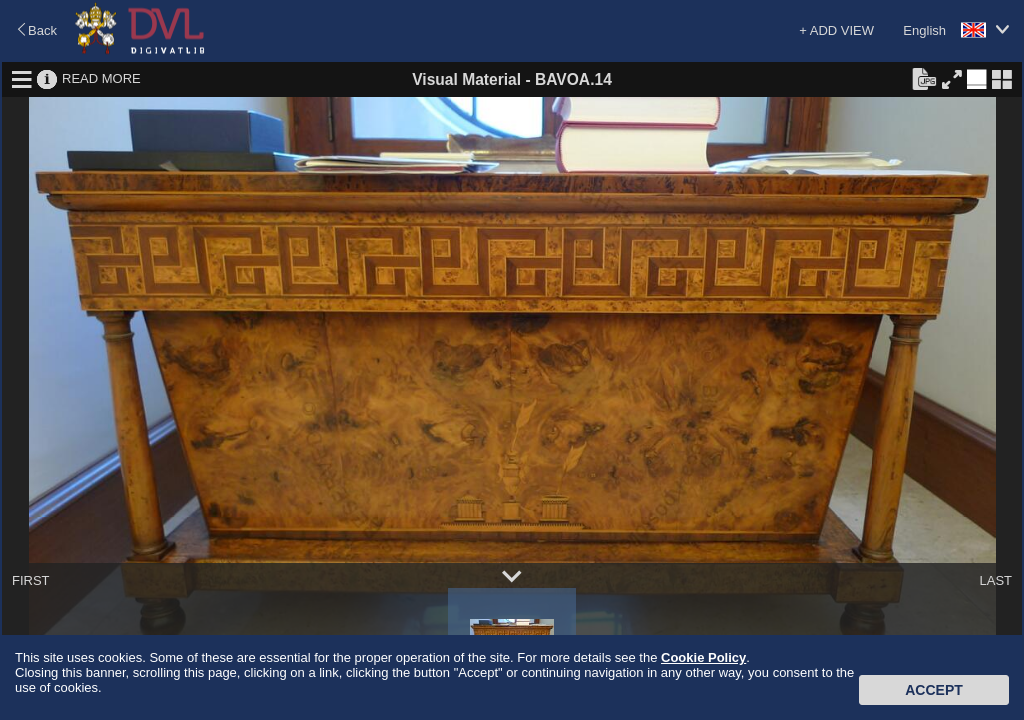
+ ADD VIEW (836, 30)
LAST (995, 580)
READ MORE (101, 78)
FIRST (31, 580)
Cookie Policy (703, 657)
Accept (934, 690)
